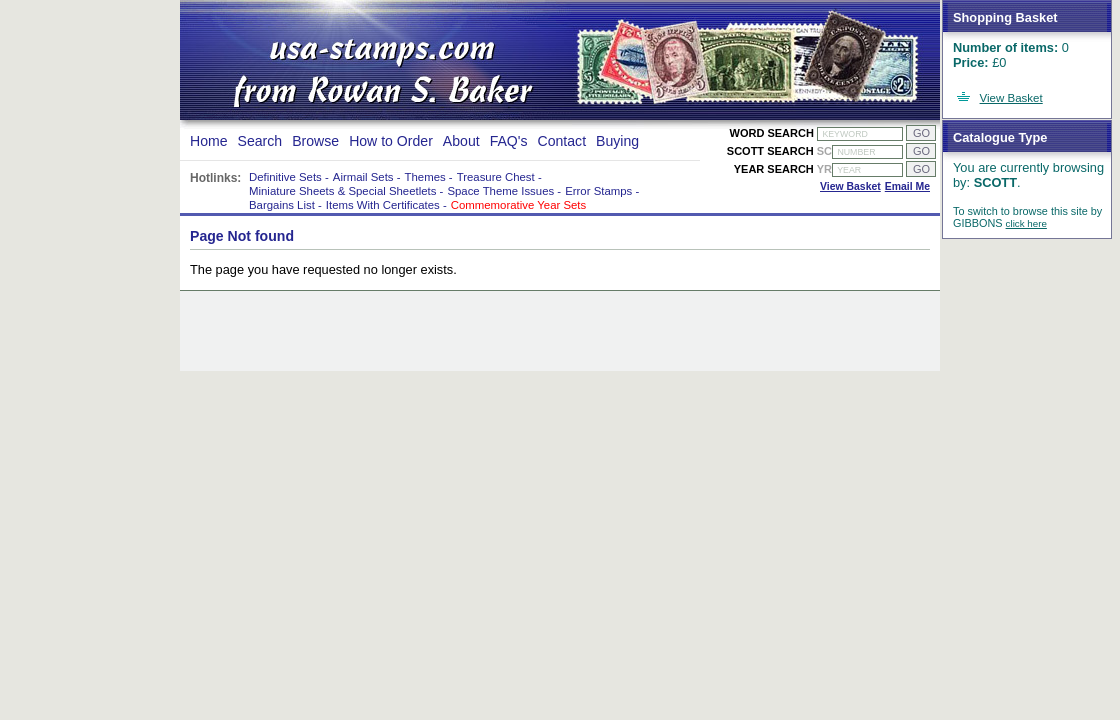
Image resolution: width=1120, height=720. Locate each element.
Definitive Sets (285, 177)
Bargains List (282, 205)
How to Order (391, 141)
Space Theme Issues (500, 191)
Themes (425, 177)
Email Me (907, 186)
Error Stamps (598, 191)
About (461, 141)
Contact (562, 141)
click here (1026, 223)
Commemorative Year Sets (518, 205)
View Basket (1011, 98)
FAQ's (509, 141)
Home (209, 141)
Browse (315, 141)
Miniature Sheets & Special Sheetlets (342, 191)
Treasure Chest (496, 177)
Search (260, 141)
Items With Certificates (383, 205)
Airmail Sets (363, 177)
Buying (617, 141)
